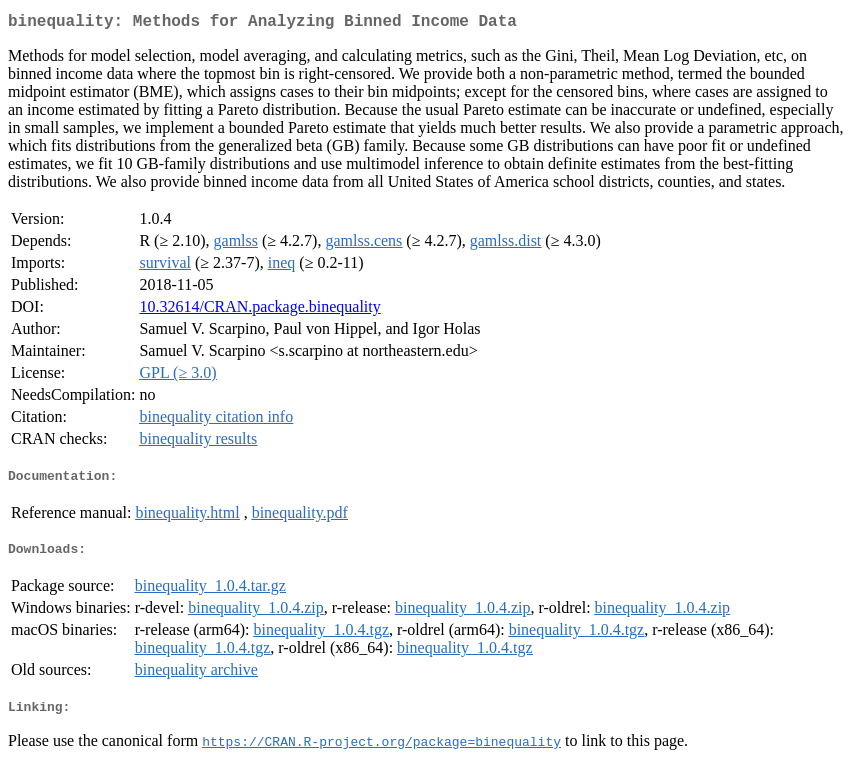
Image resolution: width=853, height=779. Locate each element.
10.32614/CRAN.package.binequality (259, 310)
